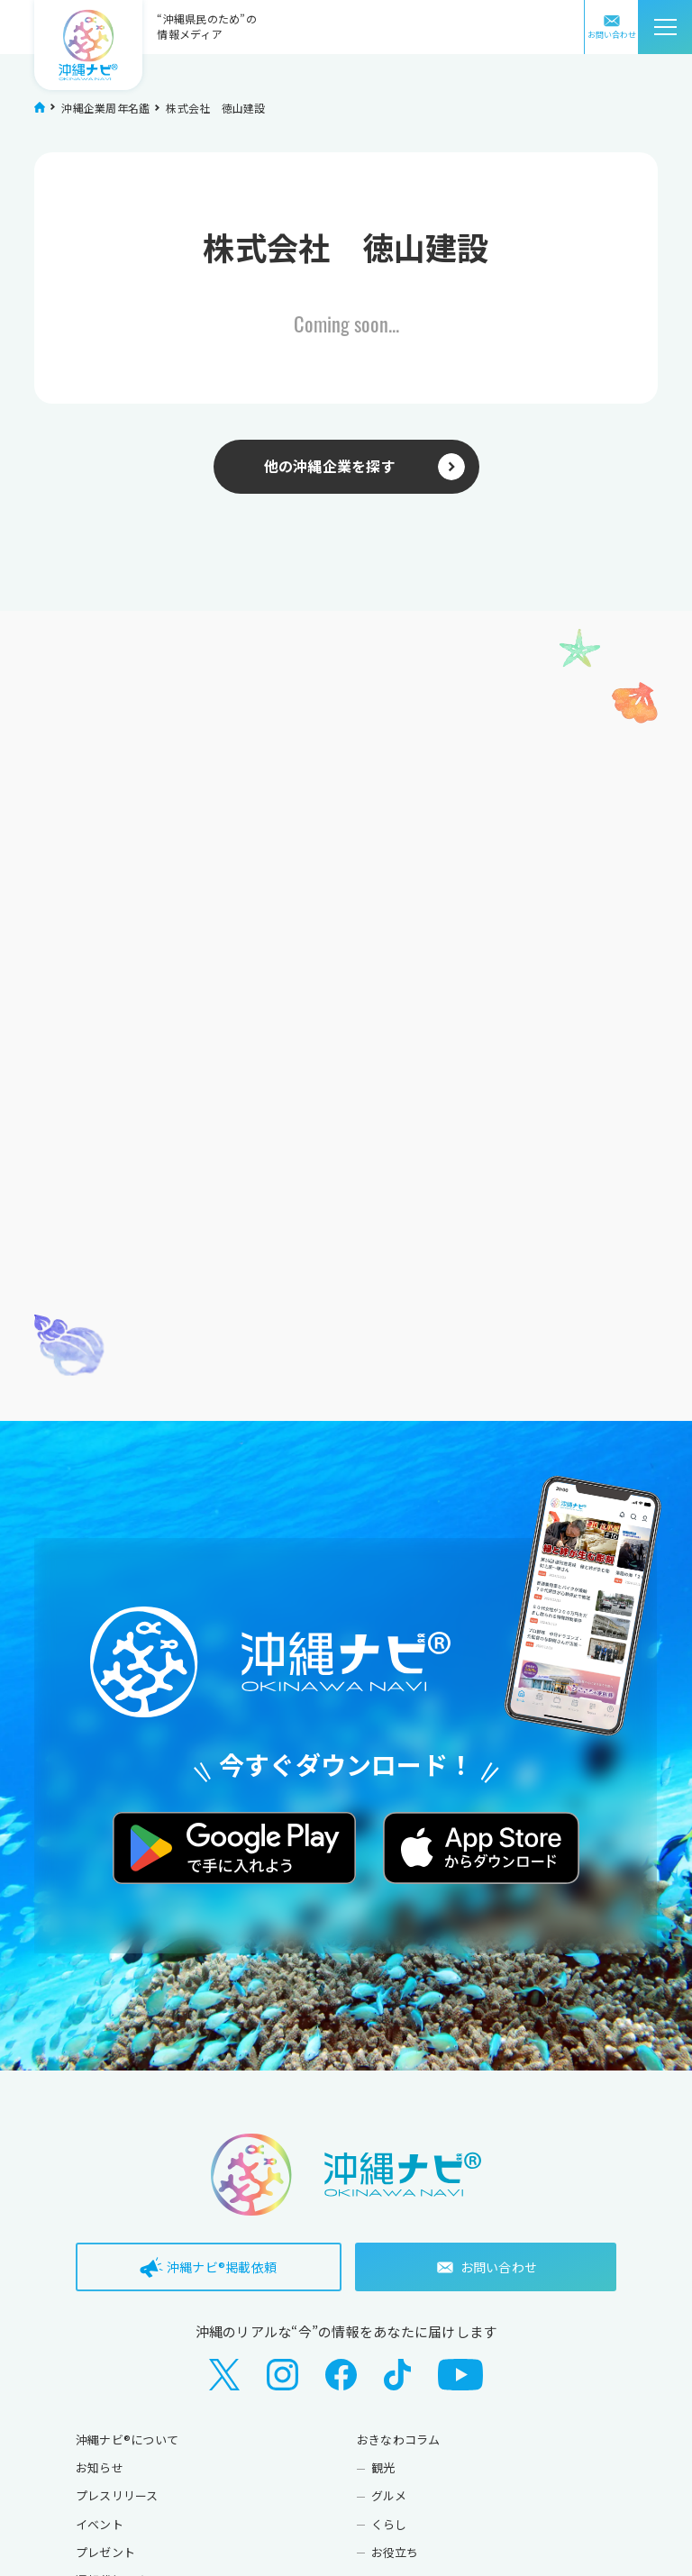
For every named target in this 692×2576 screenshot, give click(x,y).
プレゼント (105, 2552)
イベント (99, 2524)
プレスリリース (117, 2495)
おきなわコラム (399, 2439)
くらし (389, 2524)
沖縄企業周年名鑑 (105, 107)
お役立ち (395, 2552)
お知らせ (99, 2467)
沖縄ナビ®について (127, 2439)
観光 (383, 2467)
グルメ (389, 2495)
